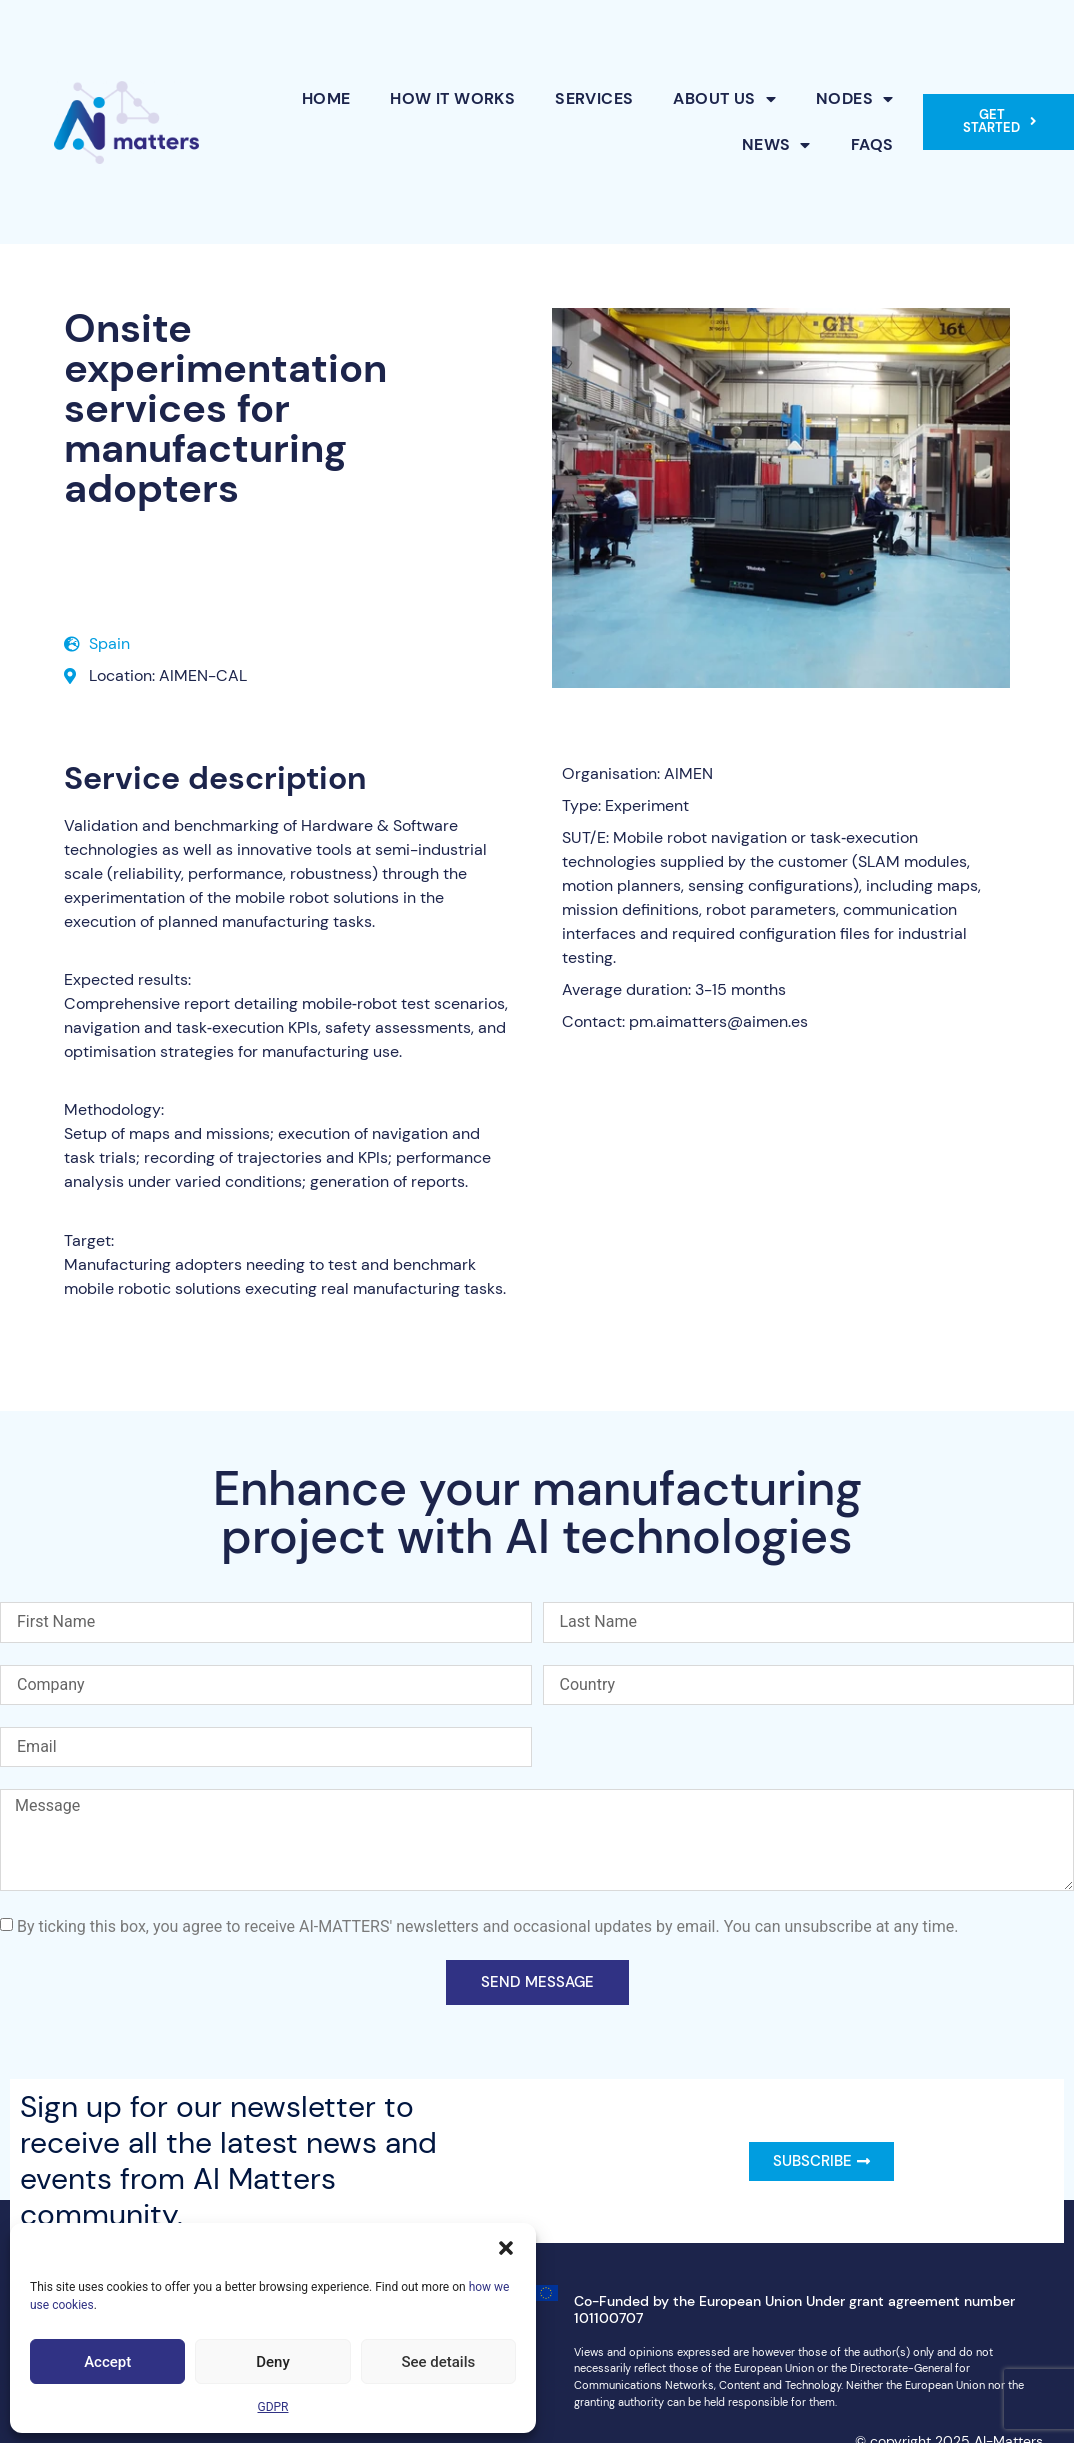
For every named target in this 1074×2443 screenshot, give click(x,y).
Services (594, 98)
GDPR (272, 2407)
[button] (506, 2248)
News (776, 145)
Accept (107, 2362)
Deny (273, 2362)
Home (326, 98)
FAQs (872, 144)
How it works (452, 98)
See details (438, 2362)
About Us (724, 99)
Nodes (854, 99)
